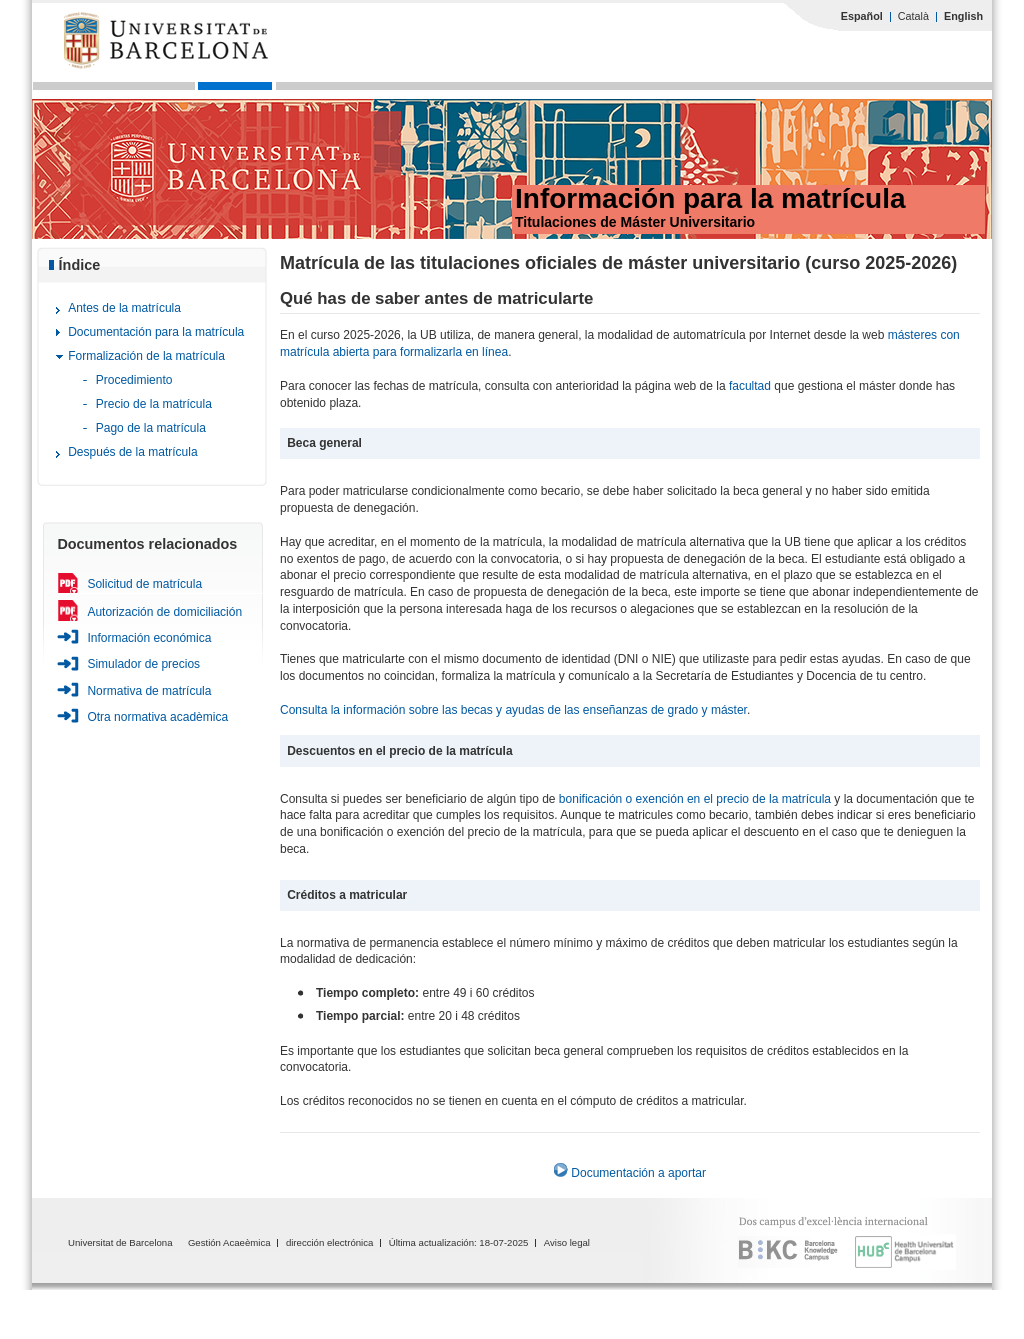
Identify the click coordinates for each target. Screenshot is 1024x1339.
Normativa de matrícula (149, 691)
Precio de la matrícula (154, 404)
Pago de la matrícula (151, 428)
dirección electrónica (329, 1242)
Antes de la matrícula (124, 308)
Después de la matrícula (132, 452)
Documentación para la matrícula (156, 332)
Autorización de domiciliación (164, 612)
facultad (750, 386)
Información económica (149, 638)
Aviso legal (567, 1242)
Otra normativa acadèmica (157, 717)
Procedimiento (134, 380)
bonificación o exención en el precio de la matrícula (697, 799)
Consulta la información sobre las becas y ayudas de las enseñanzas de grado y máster (513, 710)
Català (913, 16)
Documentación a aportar (638, 1173)
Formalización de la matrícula (146, 356)
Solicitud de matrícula (144, 584)
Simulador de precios (143, 664)
